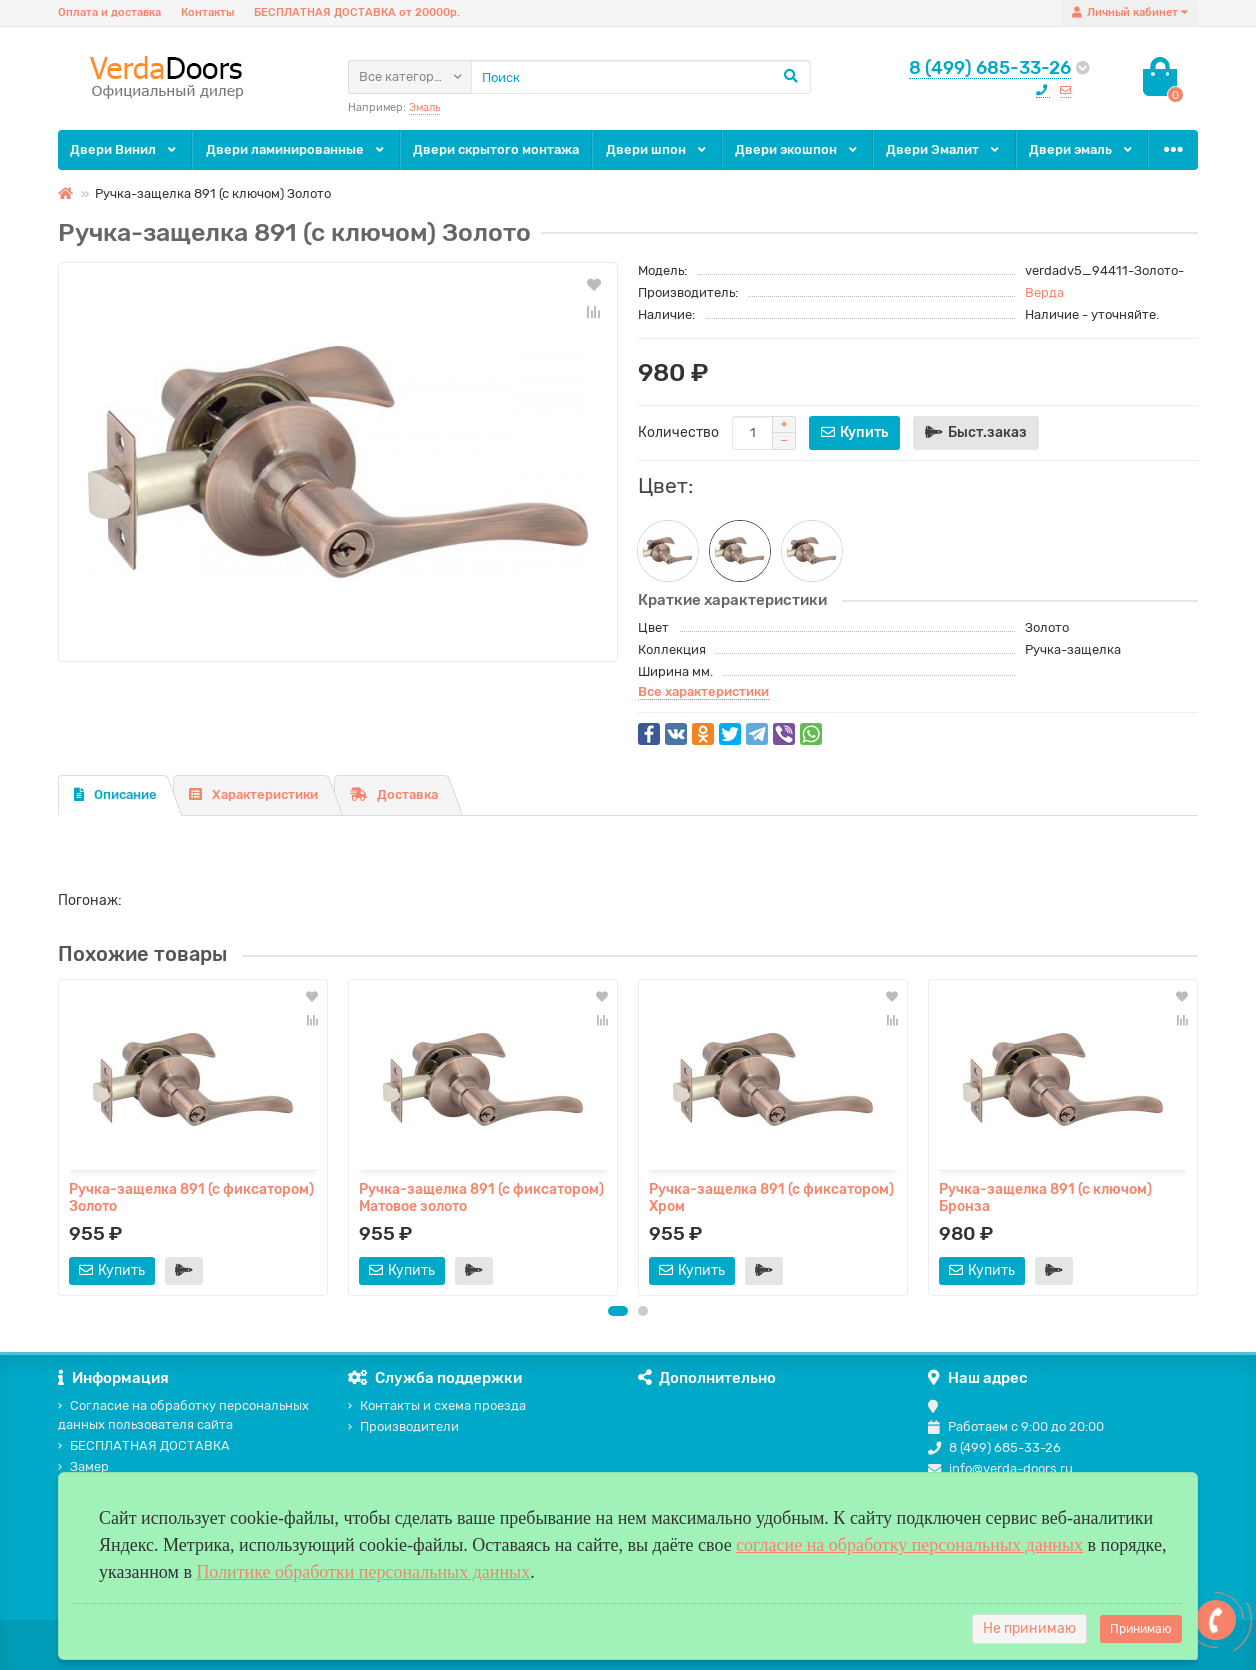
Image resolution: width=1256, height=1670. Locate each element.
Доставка (394, 794)
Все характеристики (703, 691)
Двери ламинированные (296, 149)
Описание (115, 794)
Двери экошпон (797, 149)
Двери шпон (657, 149)
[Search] (641, 77)
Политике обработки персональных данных (363, 1572)
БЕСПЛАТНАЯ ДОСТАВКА (144, 1445)
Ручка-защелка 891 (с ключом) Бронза (1045, 1198)
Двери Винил (124, 149)
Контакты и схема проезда (437, 1405)
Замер (83, 1466)
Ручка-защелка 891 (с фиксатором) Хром (771, 1198)
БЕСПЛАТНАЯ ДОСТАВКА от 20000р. (357, 12)
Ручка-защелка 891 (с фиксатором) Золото (191, 1198)
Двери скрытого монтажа (496, 149)
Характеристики (253, 794)
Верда (1044, 292)
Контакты (207, 12)
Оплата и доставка (109, 12)
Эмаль (424, 107)
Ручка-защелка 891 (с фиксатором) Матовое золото (481, 1198)
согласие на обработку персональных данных (909, 1545)
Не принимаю (1029, 1628)
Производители (403, 1426)
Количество (678, 432)
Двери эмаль (1082, 149)
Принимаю (1141, 1629)
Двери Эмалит (944, 149)
